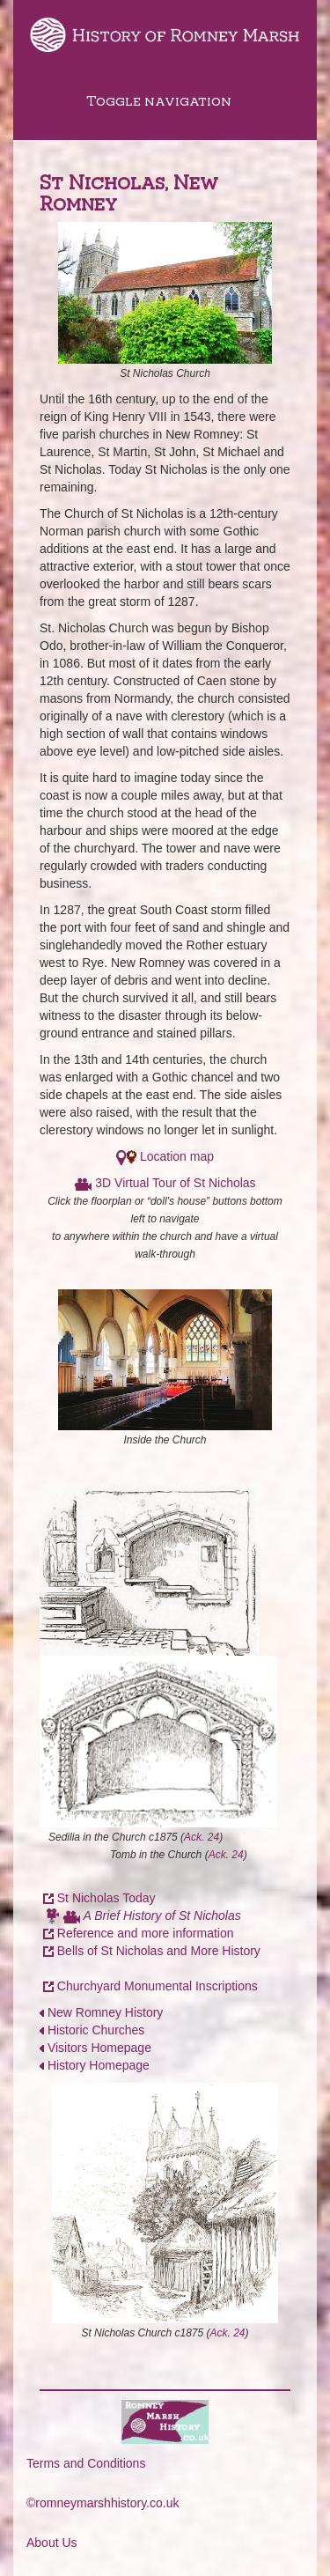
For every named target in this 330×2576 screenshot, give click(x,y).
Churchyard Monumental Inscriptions (157, 1986)
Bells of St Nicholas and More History (158, 1951)
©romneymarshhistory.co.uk (102, 2503)
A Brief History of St (139, 1915)
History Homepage (99, 2065)
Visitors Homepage (99, 2048)
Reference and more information (145, 1933)
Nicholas (217, 1915)
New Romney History (105, 2012)
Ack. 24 (201, 1837)
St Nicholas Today (106, 1898)
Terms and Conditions (85, 2463)
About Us (51, 2542)
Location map (177, 1156)
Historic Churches (92, 2030)
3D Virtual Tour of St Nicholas (175, 1183)
